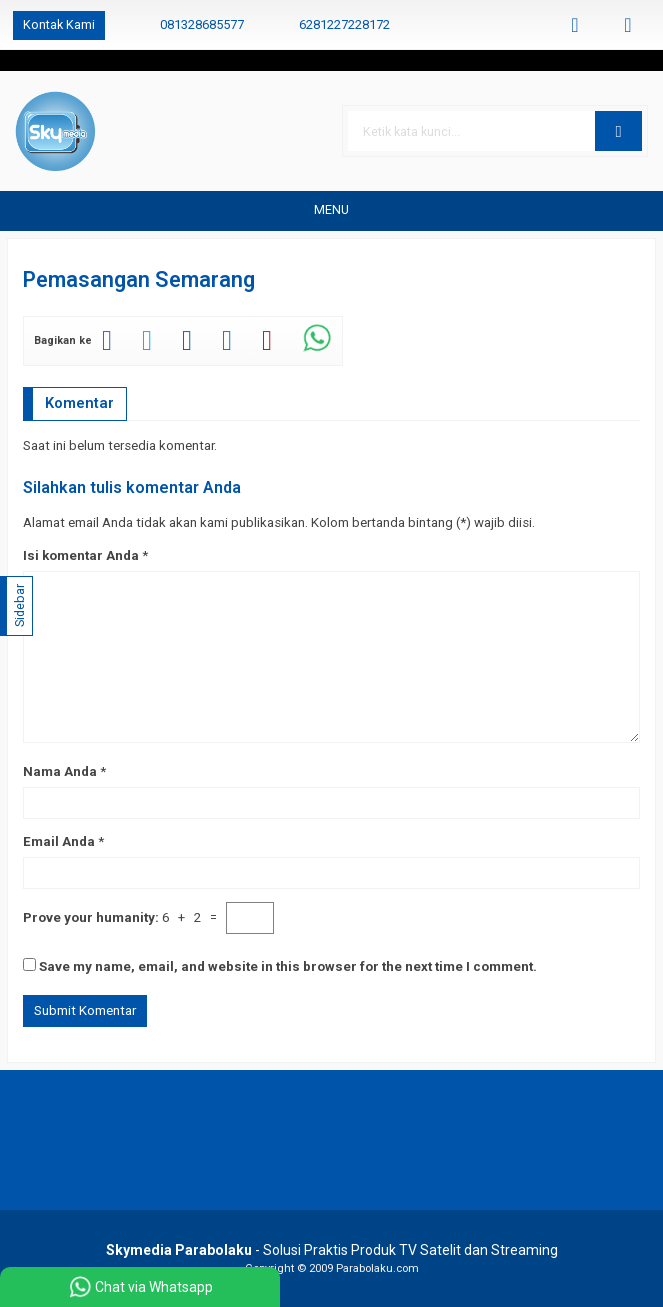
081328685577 (202, 24)
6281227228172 (344, 24)
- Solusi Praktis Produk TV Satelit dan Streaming (332, 1250)
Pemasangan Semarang (139, 279)
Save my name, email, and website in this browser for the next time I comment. (288, 966)
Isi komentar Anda (81, 555)
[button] (618, 131)
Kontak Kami (59, 24)
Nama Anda (60, 771)
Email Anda (59, 841)
